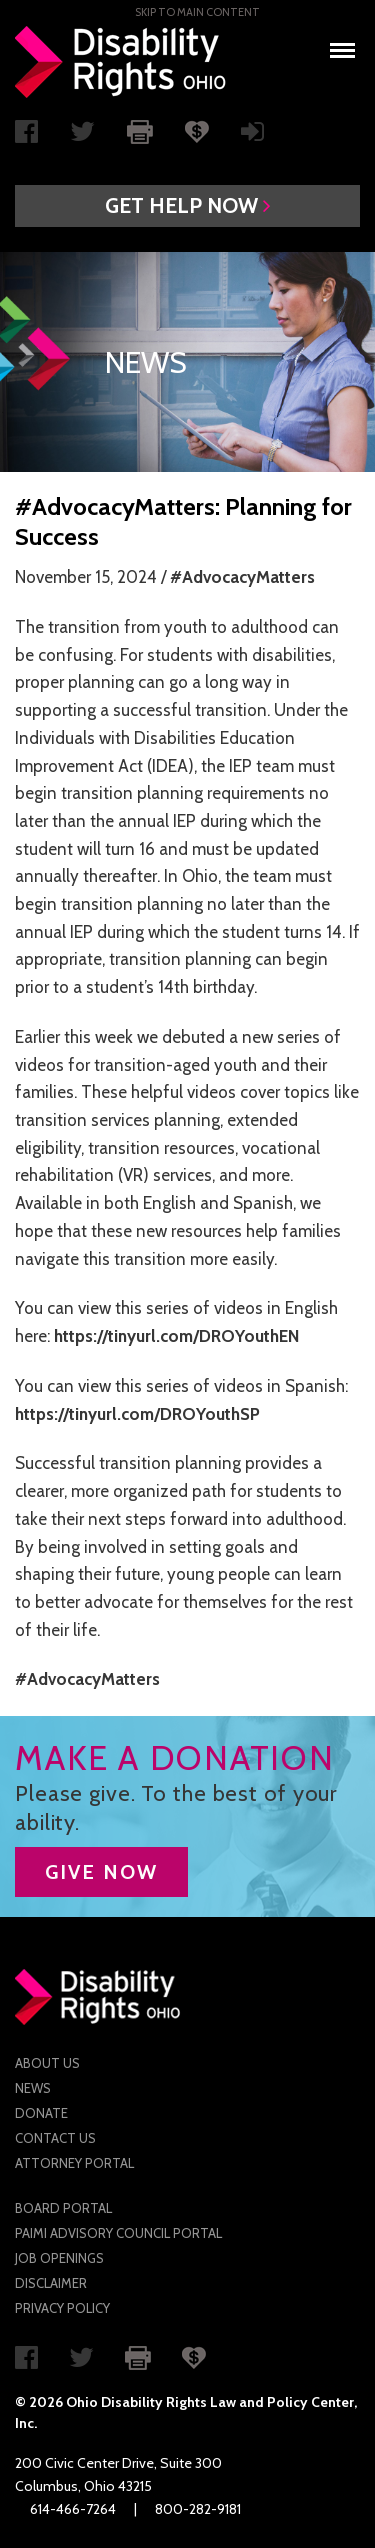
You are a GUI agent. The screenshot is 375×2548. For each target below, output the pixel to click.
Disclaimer (51, 2283)
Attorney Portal (74, 2163)
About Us (47, 2063)
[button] (187, 206)
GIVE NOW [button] (101, 1872)
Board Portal (63, 2208)
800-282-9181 (198, 2509)
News (33, 2088)
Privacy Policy (62, 2308)
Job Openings (59, 2258)
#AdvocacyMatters (242, 577)
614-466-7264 (73, 2509)
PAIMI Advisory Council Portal (118, 2233)
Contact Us (55, 2138)
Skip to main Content (197, 12)
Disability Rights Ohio (121, 62)
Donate (41, 2113)
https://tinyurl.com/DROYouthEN (176, 1336)
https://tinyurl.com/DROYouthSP (137, 1414)
